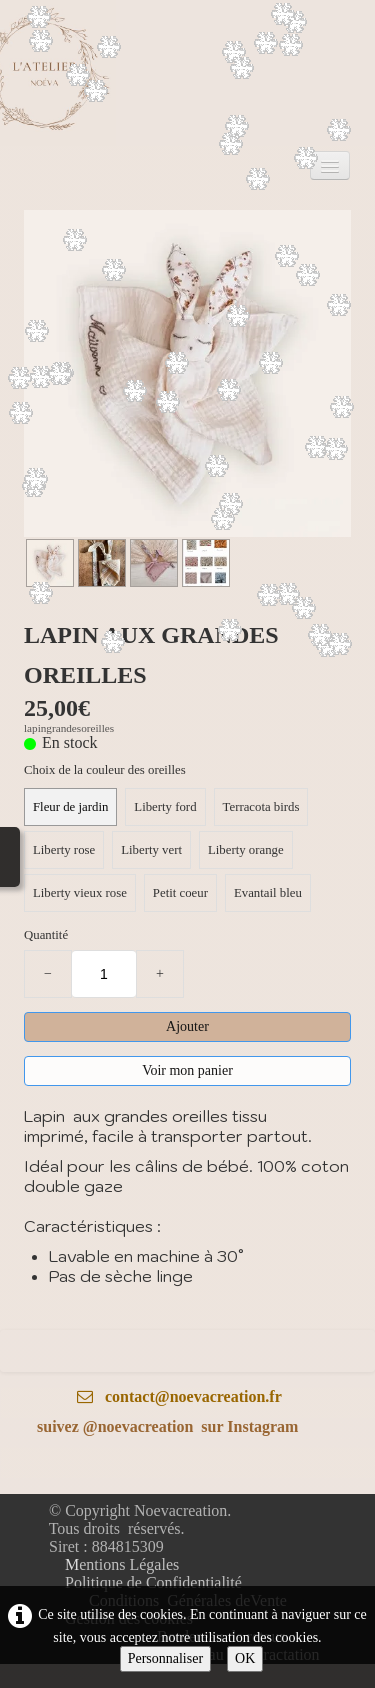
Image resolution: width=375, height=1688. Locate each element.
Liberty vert (151, 850)
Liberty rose (64, 850)
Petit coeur (180, 893)
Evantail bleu (268, 893)
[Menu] (330, 165)
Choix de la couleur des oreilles (105, 770)
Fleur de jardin (70, 807)
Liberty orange (246, 850)
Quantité (46, 935)
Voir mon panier (187, 1070)
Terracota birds (261, 807)
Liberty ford (165, 807)
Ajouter (187, 1026)
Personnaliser (165, 1658)
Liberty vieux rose (80, 893)
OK (245, 1658)
